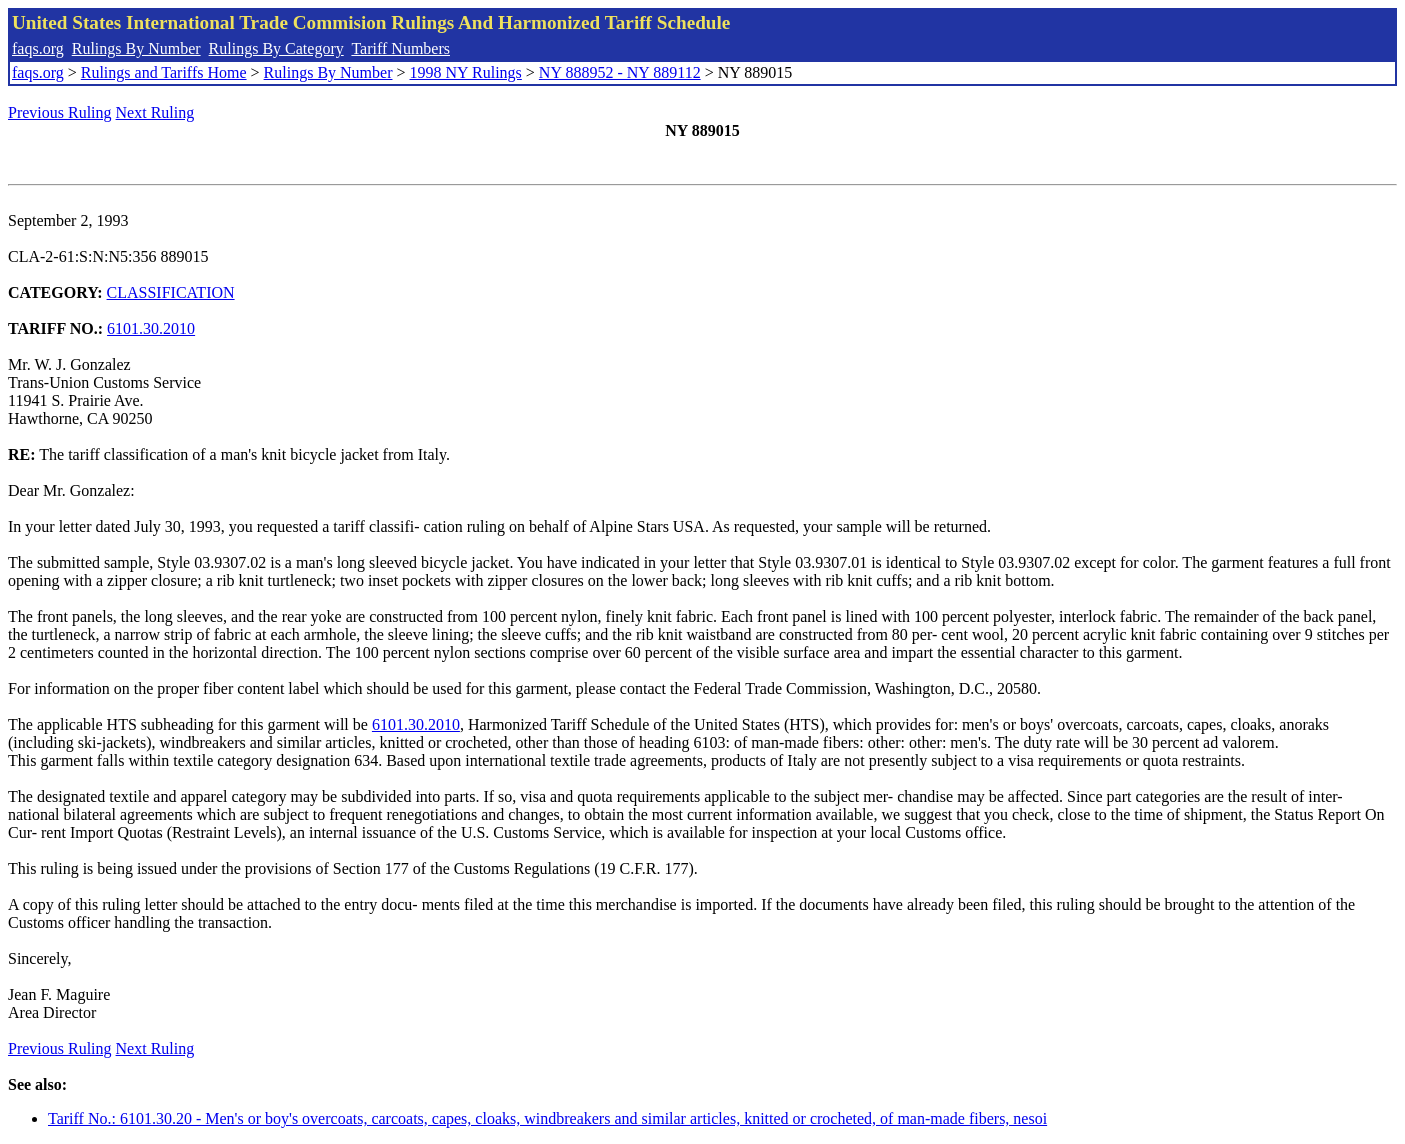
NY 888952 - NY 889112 (620, 72)
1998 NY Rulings (466, 72)
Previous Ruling (60, 112)
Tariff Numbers (400, 48)
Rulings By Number (136, 48)
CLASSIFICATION (171, 292)
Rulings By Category (276, 48)
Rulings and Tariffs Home (164, 72)
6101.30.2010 (151, 328)
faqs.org (38, 48)
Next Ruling (155, 112)
